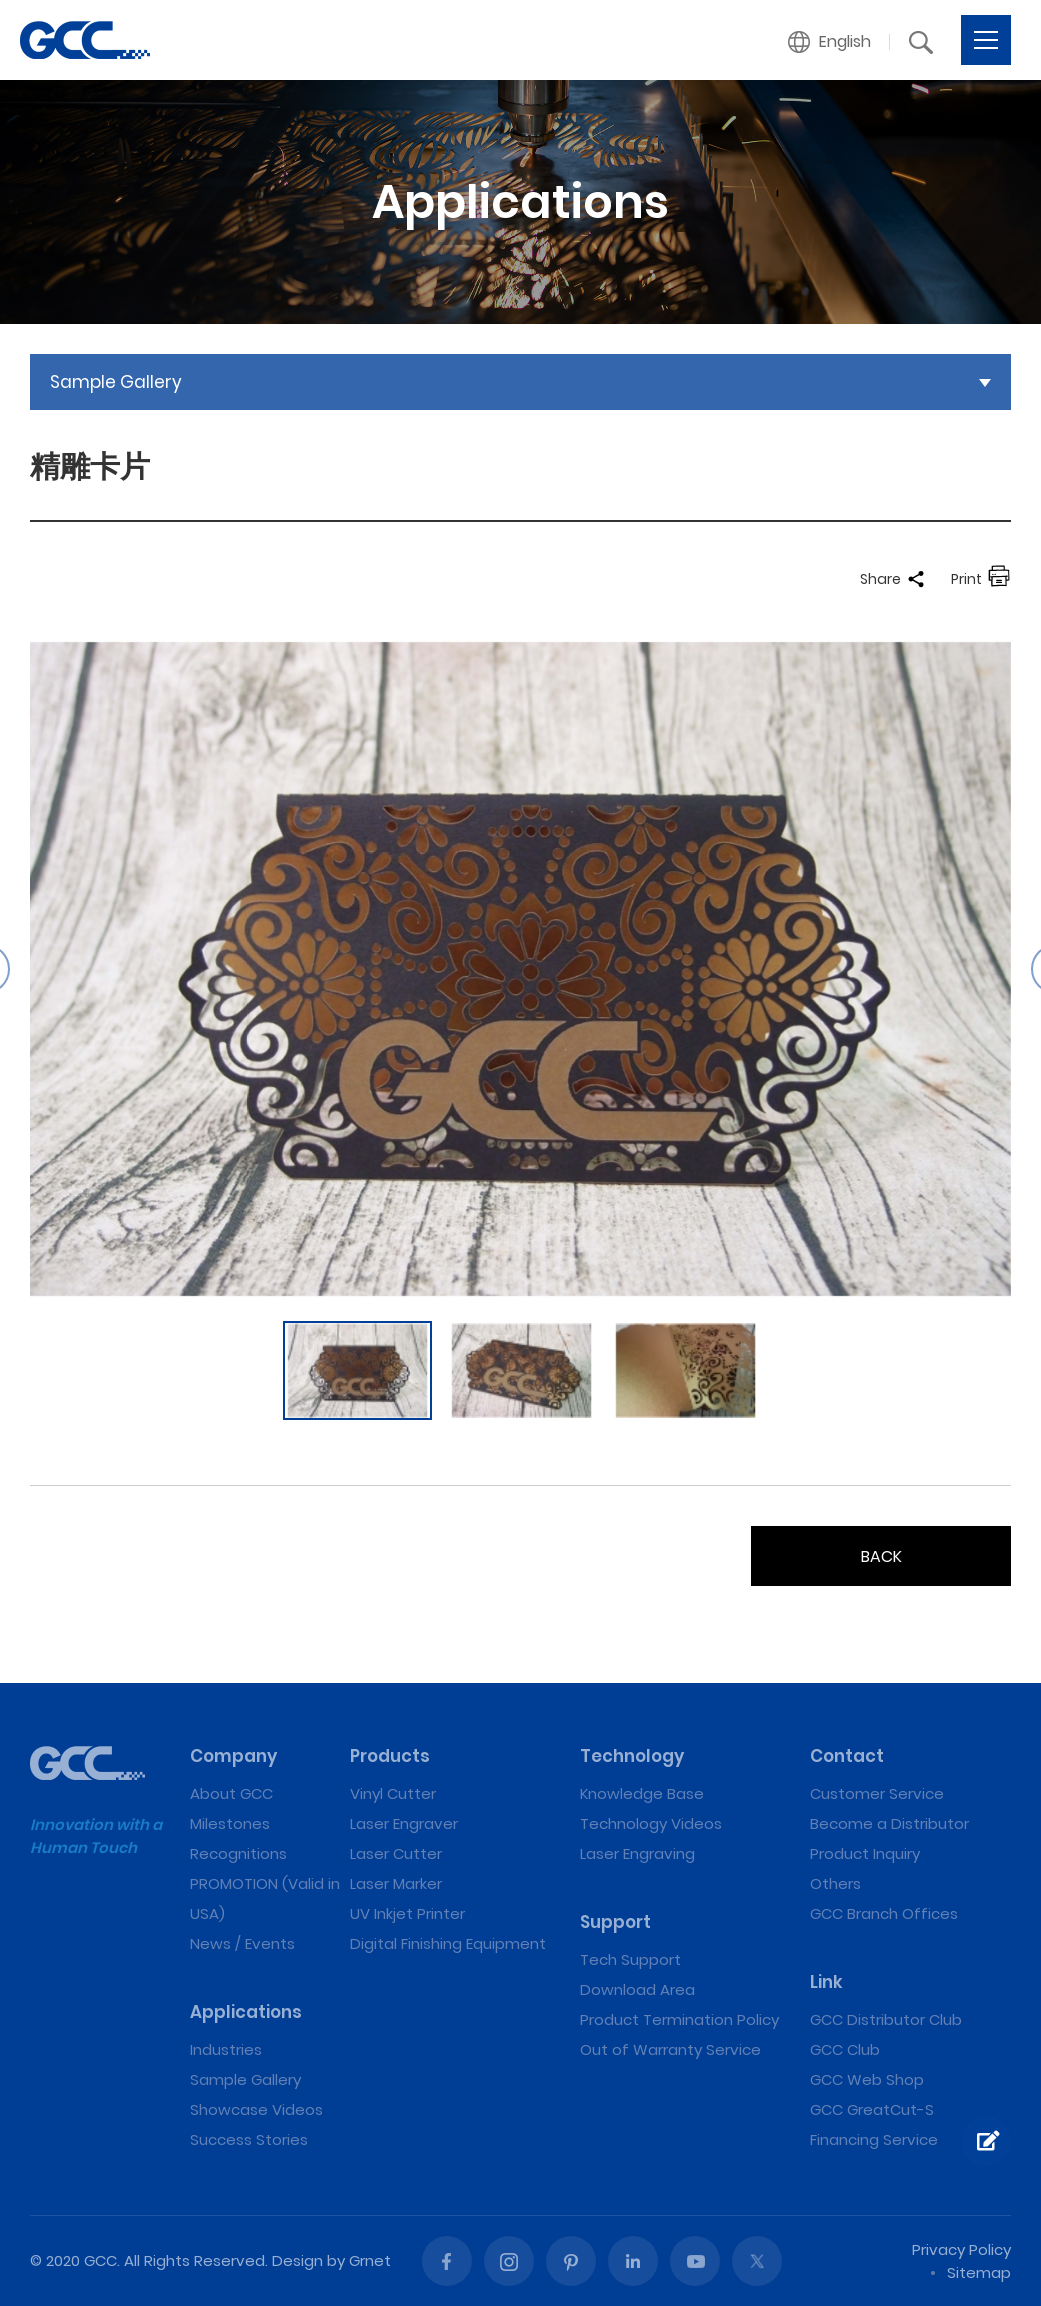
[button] (830, 42)
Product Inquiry (865, 1853)
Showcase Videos (256, 2109)
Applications (246, 2012)
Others (835, 1883)
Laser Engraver (404, 1823)
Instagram (509, 2261)
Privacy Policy (961, 2249)
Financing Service (874, 2139)
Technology (632, 1756)
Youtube (695, 2261)
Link (826, 1982)
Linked (633, 2261)
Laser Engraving (637, 1853)
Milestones (230, 1823)
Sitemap (979, 2272)
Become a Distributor (889, 1823)
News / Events (242, 1943)
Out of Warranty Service (670, 2049)
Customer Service (877, 1793)
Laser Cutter (396, 1853)
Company (233, 1756)
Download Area (637, 1989)
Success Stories (249, 2139)
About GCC (231, 1793)
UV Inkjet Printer (407, 1913)
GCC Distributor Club (886, 2019)
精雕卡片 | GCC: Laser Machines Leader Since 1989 (85, 40)
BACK (881, 1556)
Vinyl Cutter (393, 1793)
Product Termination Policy (679, 2019)
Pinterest (571, 2261)
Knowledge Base (642, 1793)
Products (390, 1756)
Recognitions (238, 1853)
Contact (847, 1756)
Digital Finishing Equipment (448, 1943)
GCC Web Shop (867, 2079)
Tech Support (630, 1959)
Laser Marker (396, 1883)
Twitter (757, 2261)
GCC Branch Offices (884, 1913)
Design (297, 2260)
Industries (226, 2049)
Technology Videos (651, 1823)
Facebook (447, 2261)
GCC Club (845, 2049)
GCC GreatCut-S (872, 2109)
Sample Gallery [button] (116, 382)
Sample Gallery (245, 2079)
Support (615, 1922)
